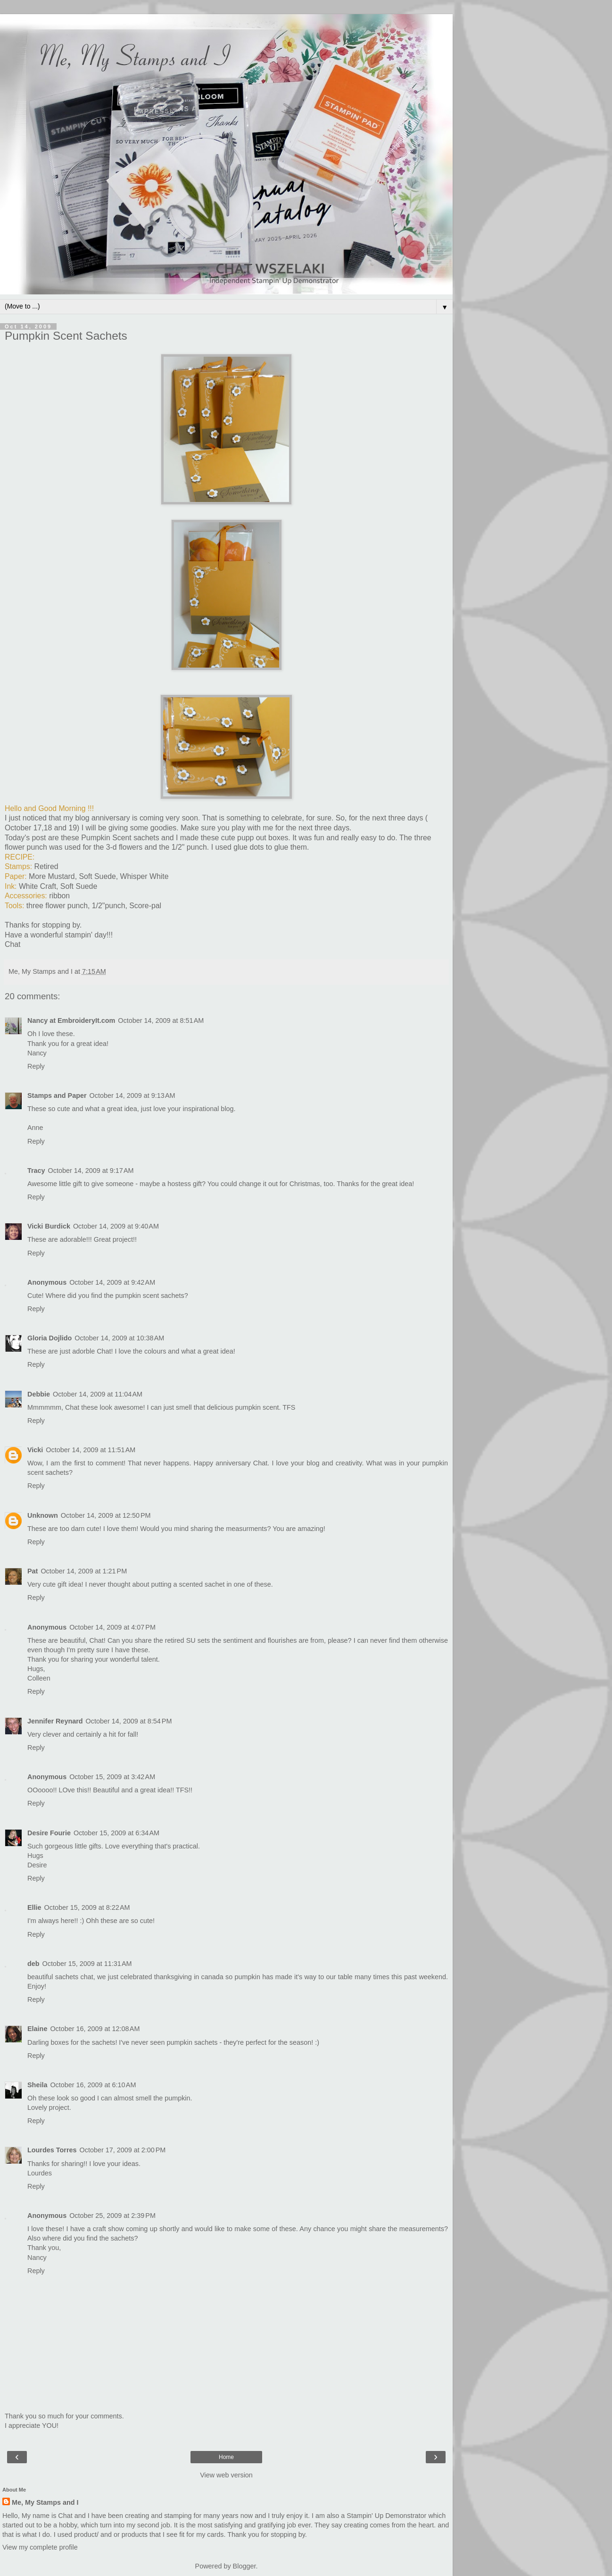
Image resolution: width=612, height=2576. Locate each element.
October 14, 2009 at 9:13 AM (132, 1095)
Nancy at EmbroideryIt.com (71, 1020)
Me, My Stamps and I (45, 2502)
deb (33, 1963)
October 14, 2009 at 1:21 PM (84, 1571)
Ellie (34, 1907)
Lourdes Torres (52, 2150)
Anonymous (46, 1627)
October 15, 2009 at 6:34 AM (116, 1833)
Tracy (36, 1170)
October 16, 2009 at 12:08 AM (95, 2028)
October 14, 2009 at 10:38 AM (119, 1338)
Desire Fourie (49, 1833)
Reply (36, 1066)
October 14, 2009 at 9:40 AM (116, 1226)
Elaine (37, 2028)
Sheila (37, 2085)
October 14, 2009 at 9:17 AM (91, 1170)
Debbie (38, 1394)
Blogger (244, 2566)
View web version (226, 2475)
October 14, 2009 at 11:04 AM (97, 1394)
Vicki (35, 1450)
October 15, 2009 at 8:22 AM (87, 1907)
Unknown (42, 1515)
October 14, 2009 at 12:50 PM (106, 1515)
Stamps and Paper (57, 1095)
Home (226, 2457)
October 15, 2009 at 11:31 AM (87, 1963)
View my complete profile (40, 2547)
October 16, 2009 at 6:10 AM (93, 2085)
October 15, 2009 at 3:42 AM (112, 1777)
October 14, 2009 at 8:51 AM (161, 1020)
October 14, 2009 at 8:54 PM (129, 1721)
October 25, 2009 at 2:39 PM (112, 2215)
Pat (32, 1571)
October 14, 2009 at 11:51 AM (90, 1450)
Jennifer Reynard (55, 1721)
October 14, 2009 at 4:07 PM (112, 1627)
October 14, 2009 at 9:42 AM (112, 1282)
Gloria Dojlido (49, 1338)
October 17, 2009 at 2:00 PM (123, 2150)
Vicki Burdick (48, 1226)
